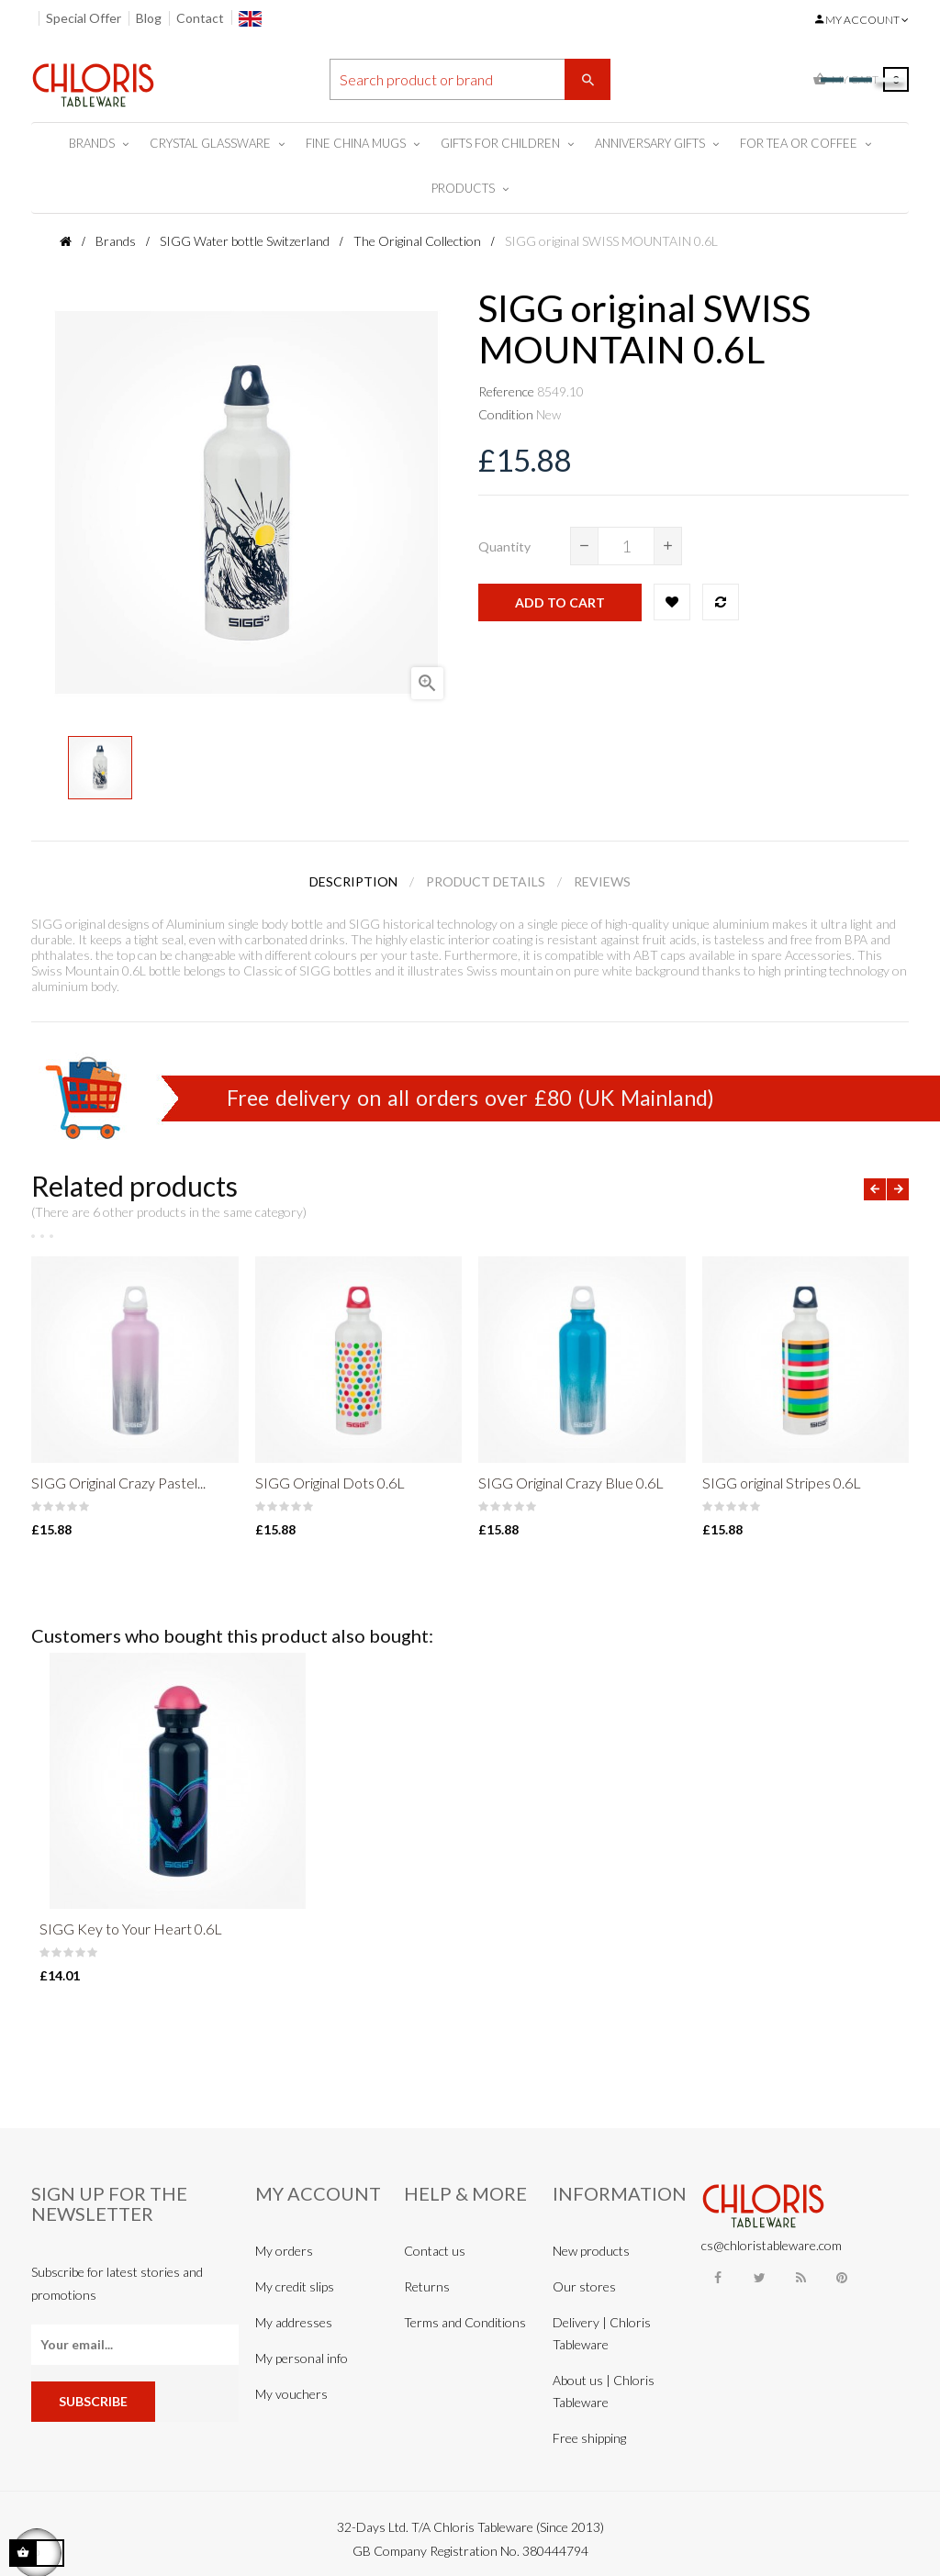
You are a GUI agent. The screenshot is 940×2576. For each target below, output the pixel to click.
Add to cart (560, 602)
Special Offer (83, 18)
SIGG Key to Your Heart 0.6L (130, 1928)
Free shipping (589, 2438)
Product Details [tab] (485, 881)
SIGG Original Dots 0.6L (330, 1482)
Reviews (602, 881)
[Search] (470, 79)
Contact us (434, 2250)
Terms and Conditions (465, 2322)
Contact (200, 18)
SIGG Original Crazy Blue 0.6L (571, 1482)
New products (591, 2250)
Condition (505, 414)
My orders (284, 2250)
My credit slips (294, 2286)
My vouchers (291, 2394)
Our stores (584, 2286)
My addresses (293, 2322)
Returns (427, 2286)
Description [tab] (353, 881)
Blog (149, 18)
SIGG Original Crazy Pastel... (118, 1482)
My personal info (301, 2358)
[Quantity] (626, 546)
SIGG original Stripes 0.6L (781, 1482)
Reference (506, 391)
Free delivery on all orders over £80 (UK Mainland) (470, 1097)
